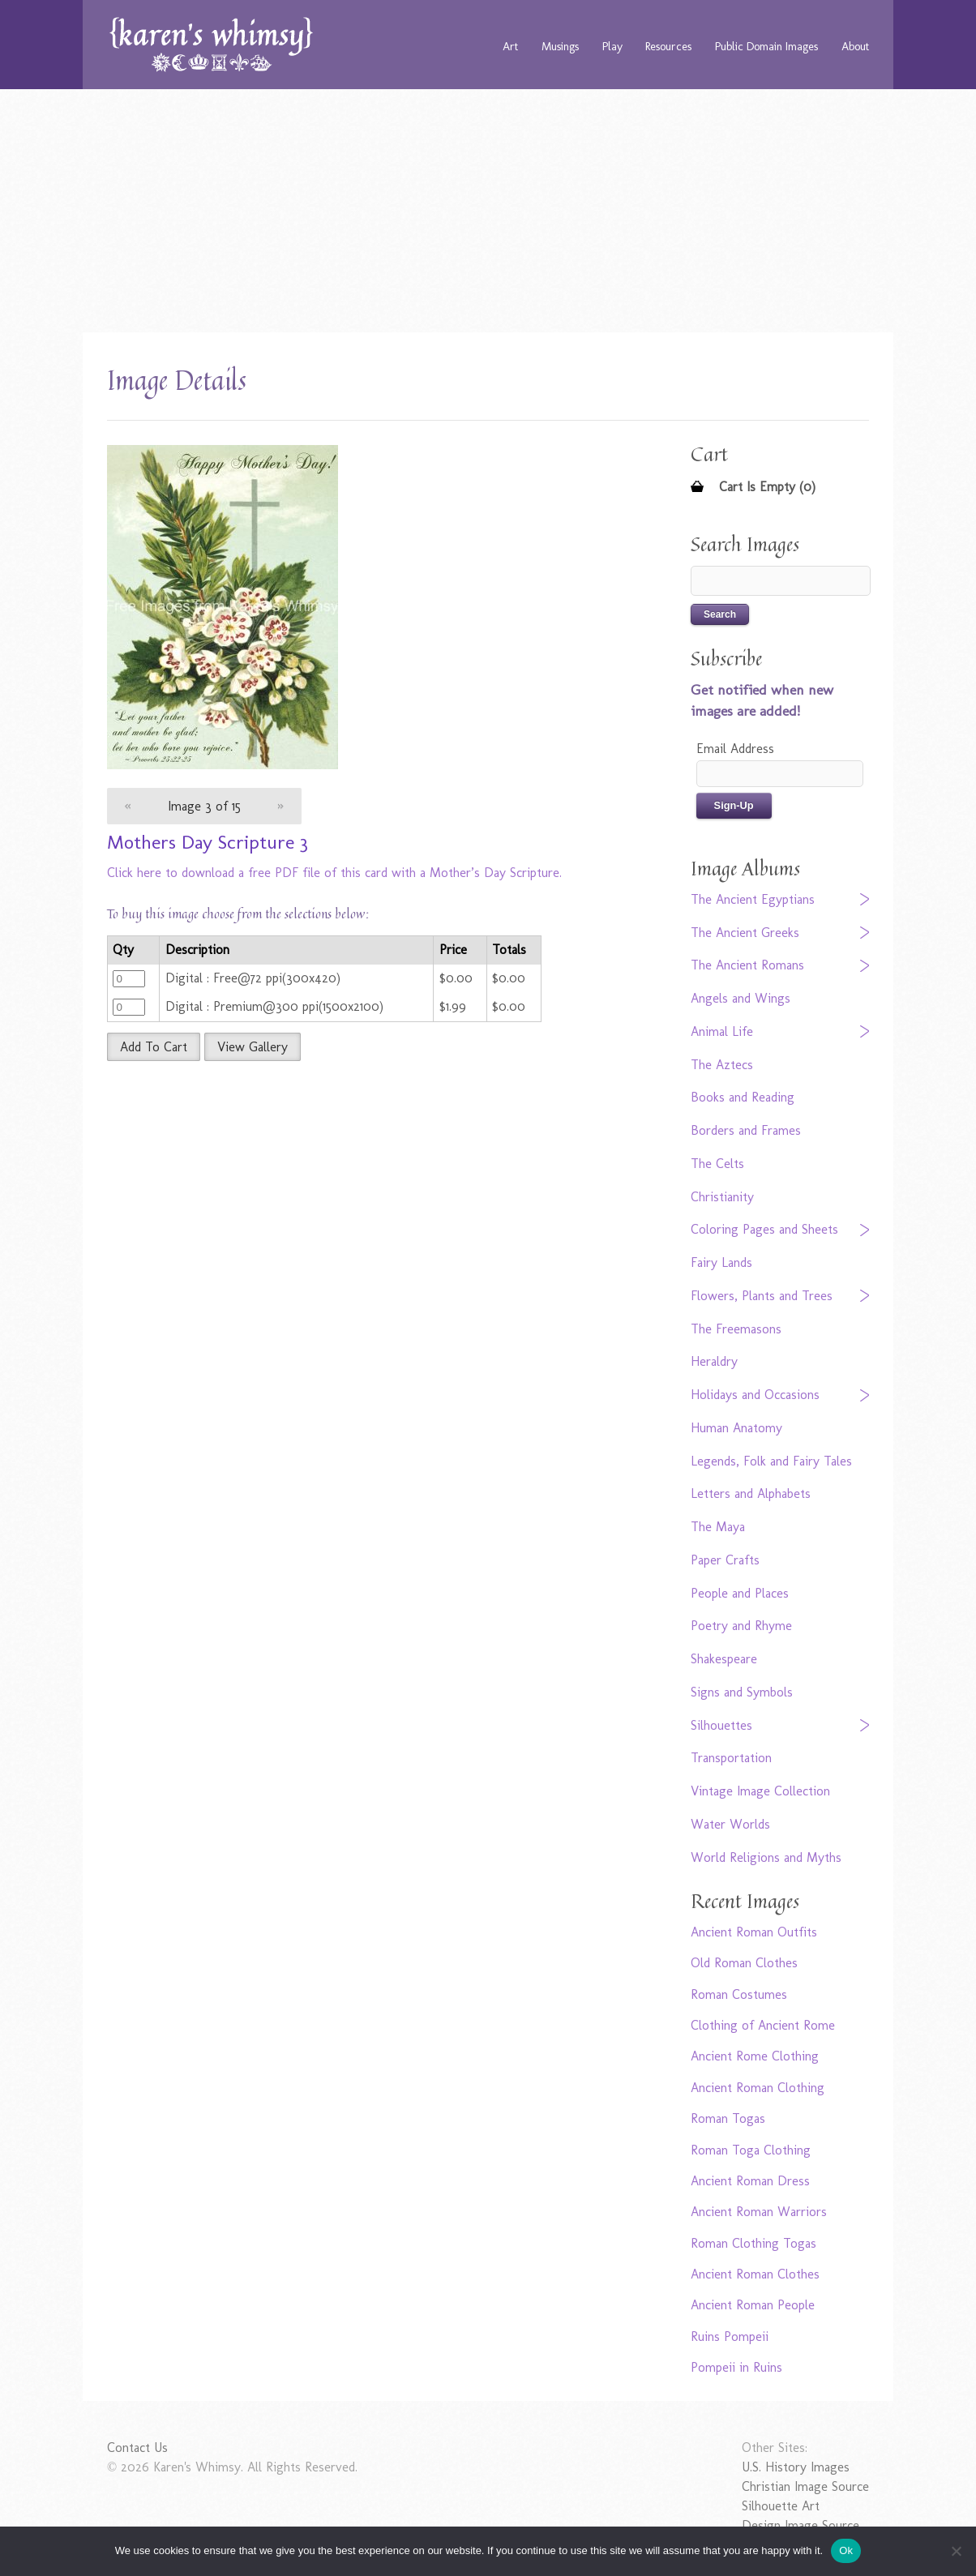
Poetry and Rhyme (741, 1625)
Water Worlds (730, 1824)
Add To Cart (153, 1047)
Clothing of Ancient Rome (763, 2025)
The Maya (718, 1526)
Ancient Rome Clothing (755, 2056)
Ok (846, 2550)
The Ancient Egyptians (753, 899)
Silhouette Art (781, 2506)
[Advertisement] (488, 210)
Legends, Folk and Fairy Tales (771, 1461)
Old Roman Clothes (744, 1963)
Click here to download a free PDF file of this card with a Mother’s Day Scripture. (334, 872)
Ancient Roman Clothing (757, 2087)
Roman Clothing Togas (753, 2243)
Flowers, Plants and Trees (762, 1295)
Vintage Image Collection (760, 1791)
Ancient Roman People (753, 2305)
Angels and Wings (740, 998)
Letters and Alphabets (751, 1493)
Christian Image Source (805, 2486)
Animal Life (722, 1031)
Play (612, 46)
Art (510, 46)
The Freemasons (736, 1329)
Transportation (731, 1757)
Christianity (722, 1197)
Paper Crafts (725, 1560)
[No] (956, 2551)
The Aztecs (722, 1064)
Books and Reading (742, 1097)
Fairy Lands (721, 1262)
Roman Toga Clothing (751, 2150)
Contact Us (137, 2447)
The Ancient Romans (747, 965)
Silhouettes (721, 1725)
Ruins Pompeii (729, 2336)
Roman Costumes (739, 1994)
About (855, 46)
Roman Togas (728, 2118)
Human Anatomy (736, 1428)
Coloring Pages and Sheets (764, 1229)
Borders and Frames (746, 1130)
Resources (668, 46)
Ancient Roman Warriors (759, 2211)
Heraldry (714, 1361)
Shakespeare (724, 1659)
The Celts (717, 1163)
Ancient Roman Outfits (754, 1932)
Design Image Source (800, 2525)
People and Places (740, 1593)
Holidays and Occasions (755, 1394)
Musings (560, 46)
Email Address (735, 748)
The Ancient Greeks (745, 932)
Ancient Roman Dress (750, 2181)
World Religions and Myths (766, 1857)
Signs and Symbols (742, 1692)
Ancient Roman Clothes (755, 2274)
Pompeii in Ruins (736, 2367)
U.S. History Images (796, 2467)
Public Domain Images (766, 46)
